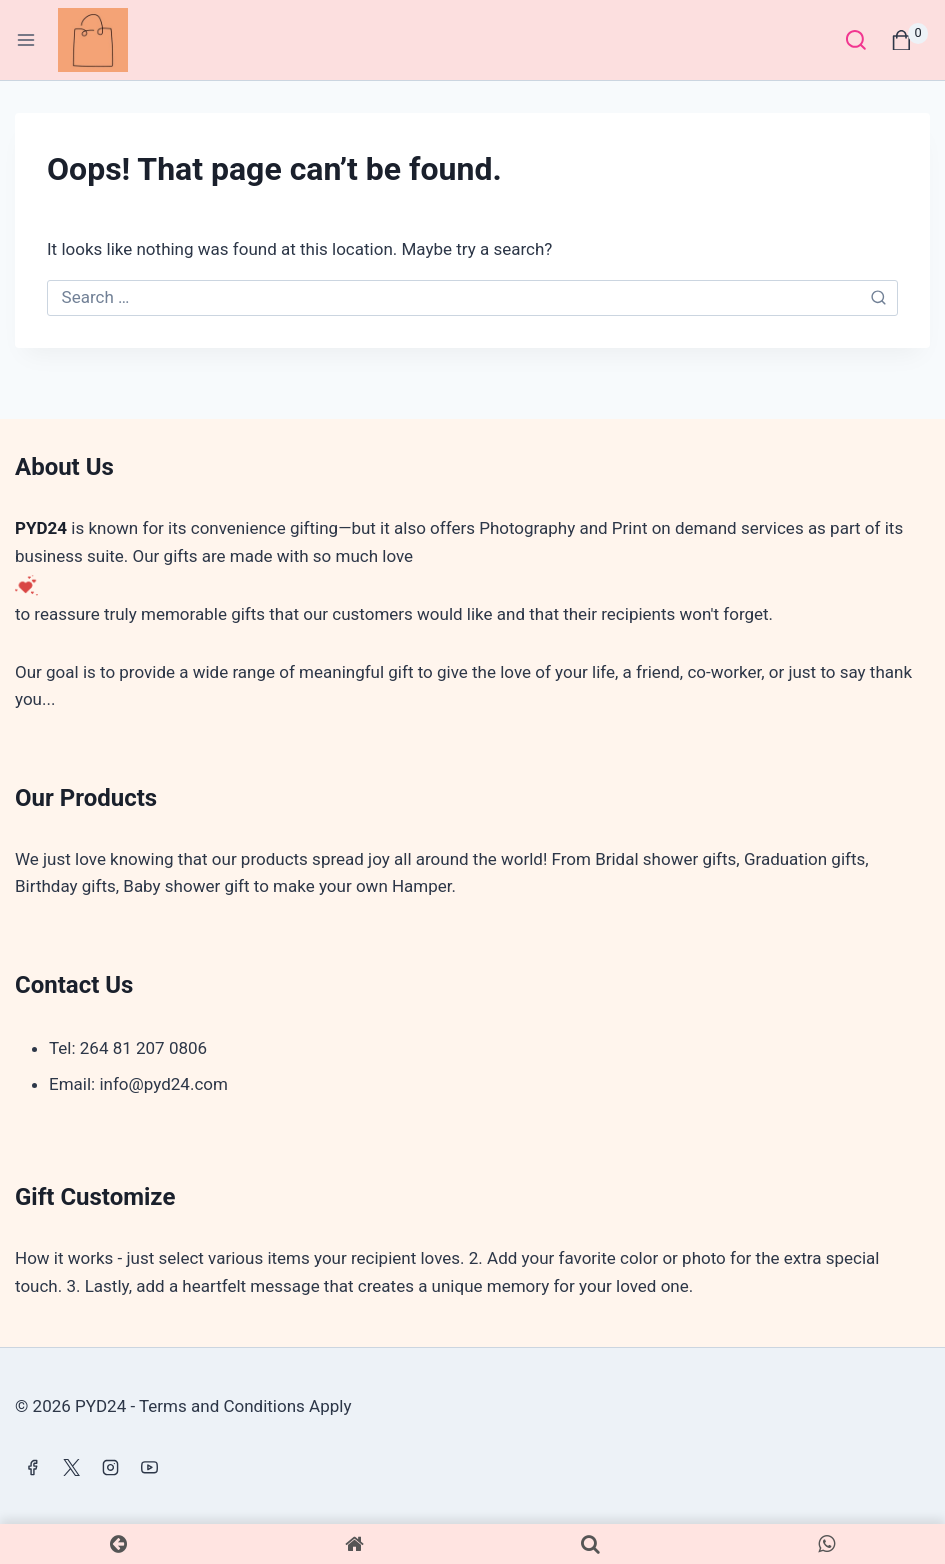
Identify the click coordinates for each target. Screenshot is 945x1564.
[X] (71, 1467)
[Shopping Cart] (909, 40)
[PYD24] (101, 40)
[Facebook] (32, 1467)
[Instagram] (110, 1467)
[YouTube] (149, 1467)
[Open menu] (26, 40)
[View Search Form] (855, 40)
